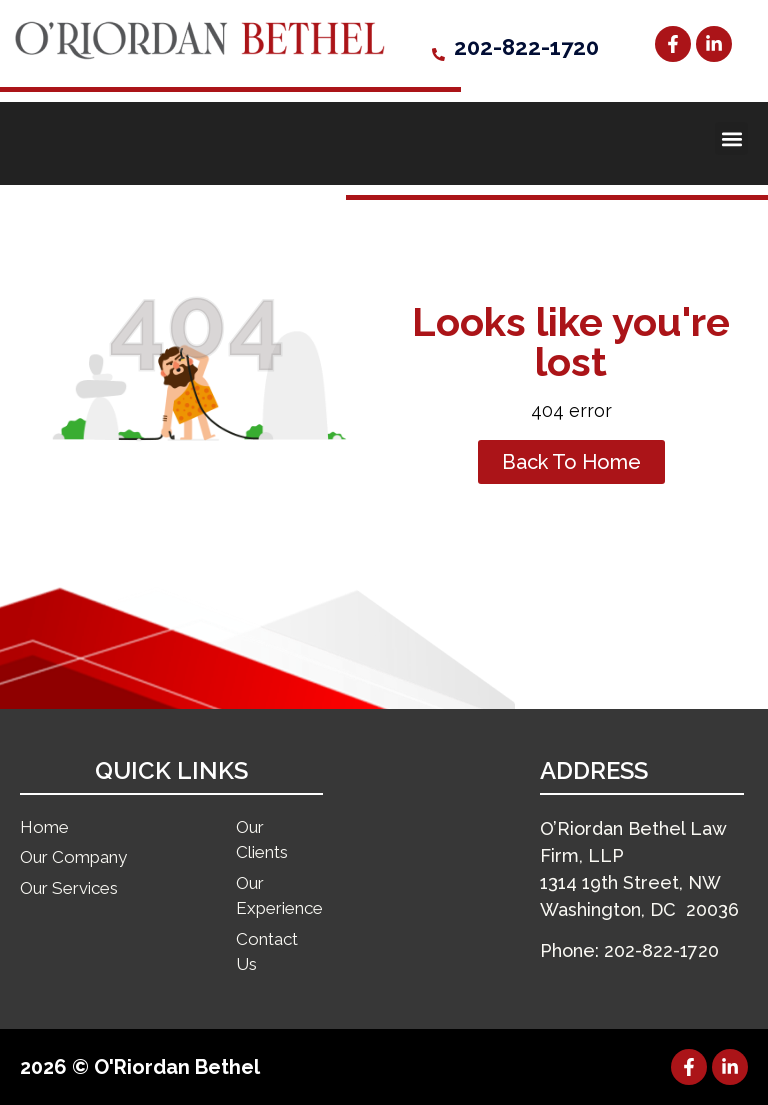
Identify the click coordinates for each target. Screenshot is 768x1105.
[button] (731, 138)
